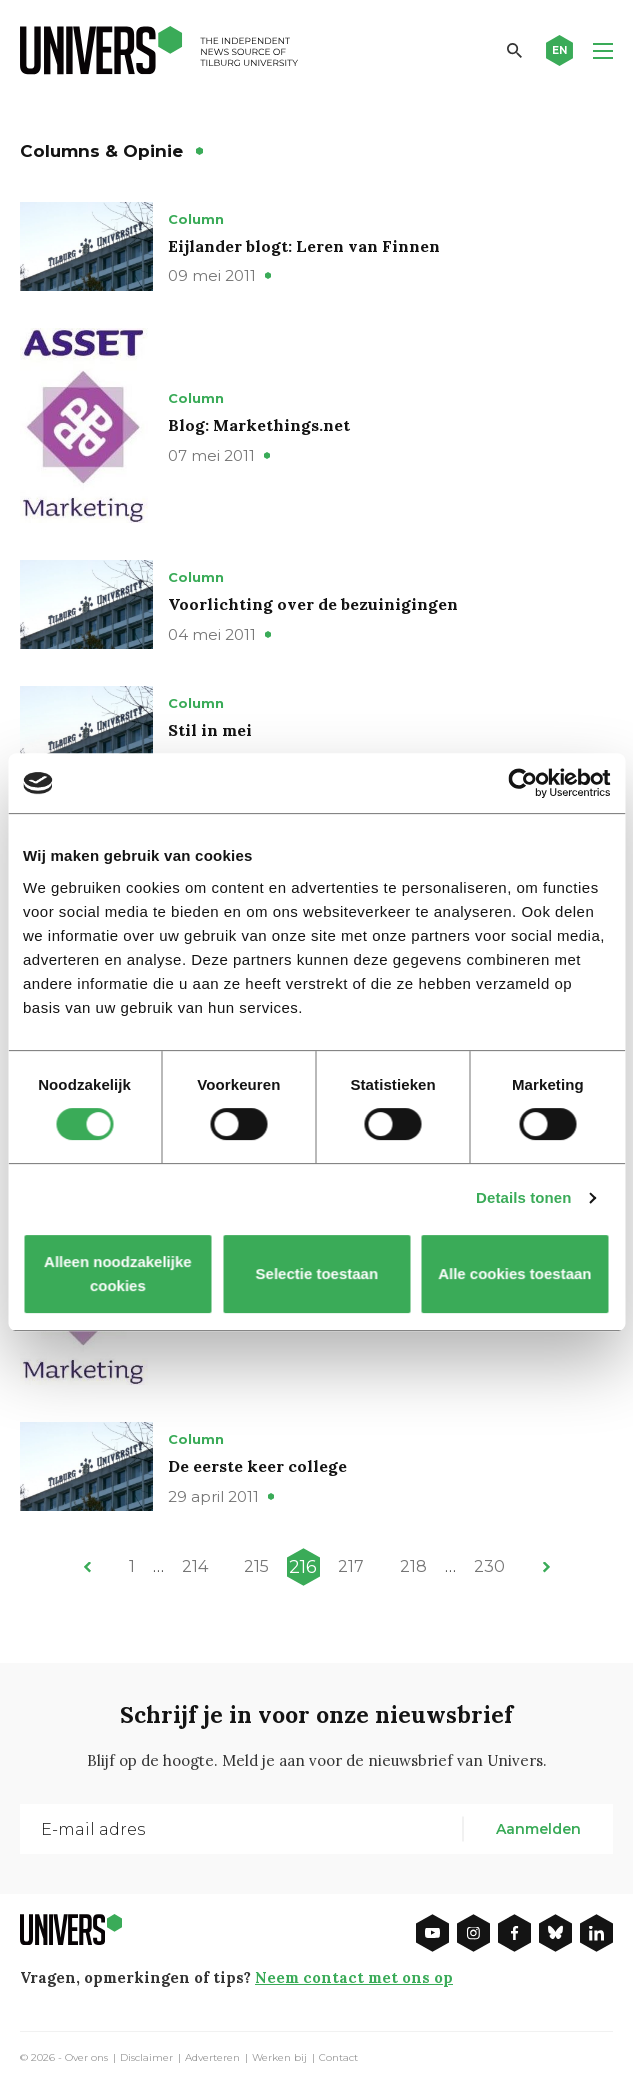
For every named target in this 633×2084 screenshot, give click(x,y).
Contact (338, 2058)
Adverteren (212, 2058)
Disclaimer (146, 2058)
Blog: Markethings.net (259, 425)
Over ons (86, 2058)
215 (256, 1566)
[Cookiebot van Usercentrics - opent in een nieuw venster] (522, 783)
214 (195, 1566)
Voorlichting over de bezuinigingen (313, 604)
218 (413, 1566)
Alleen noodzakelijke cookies (119, 1273)
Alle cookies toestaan (514, 1273)
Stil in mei (210, 730)
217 (351, 1566)
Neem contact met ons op (354, 1977)
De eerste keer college (257, 1466)
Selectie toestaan (316, 1273)
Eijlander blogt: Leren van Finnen (304, 246)
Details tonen (523, 1197)
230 (489, 1566)
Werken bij (279, 2058)
